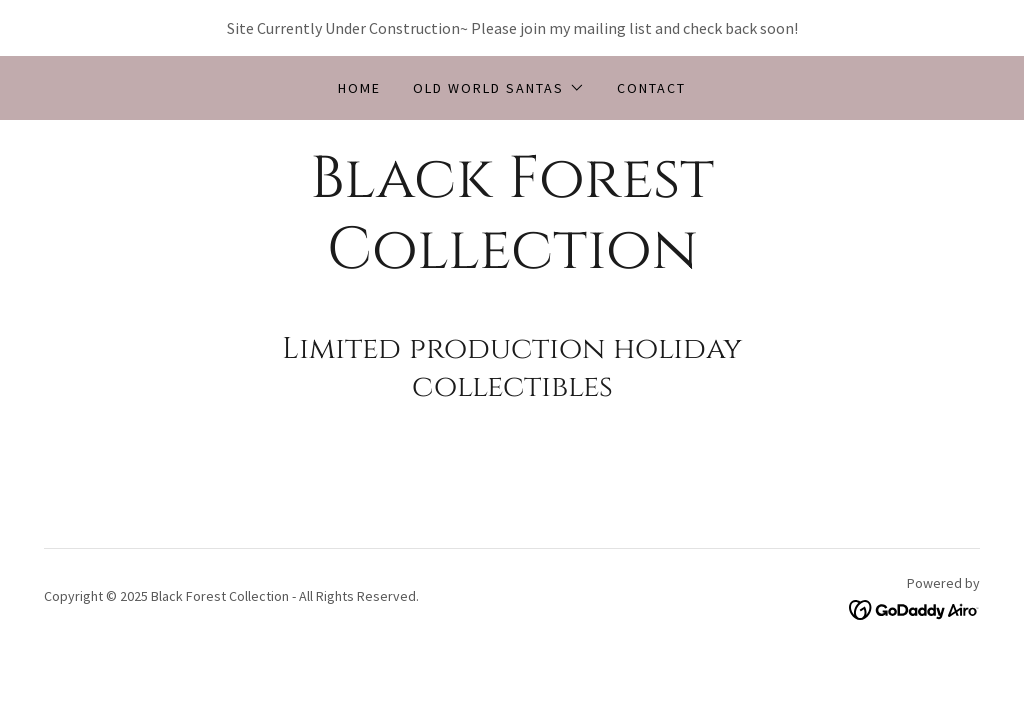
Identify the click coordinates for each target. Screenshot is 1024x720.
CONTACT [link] (651, 88)
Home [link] (359, 88)
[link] (512, 262)
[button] (498, 88)
